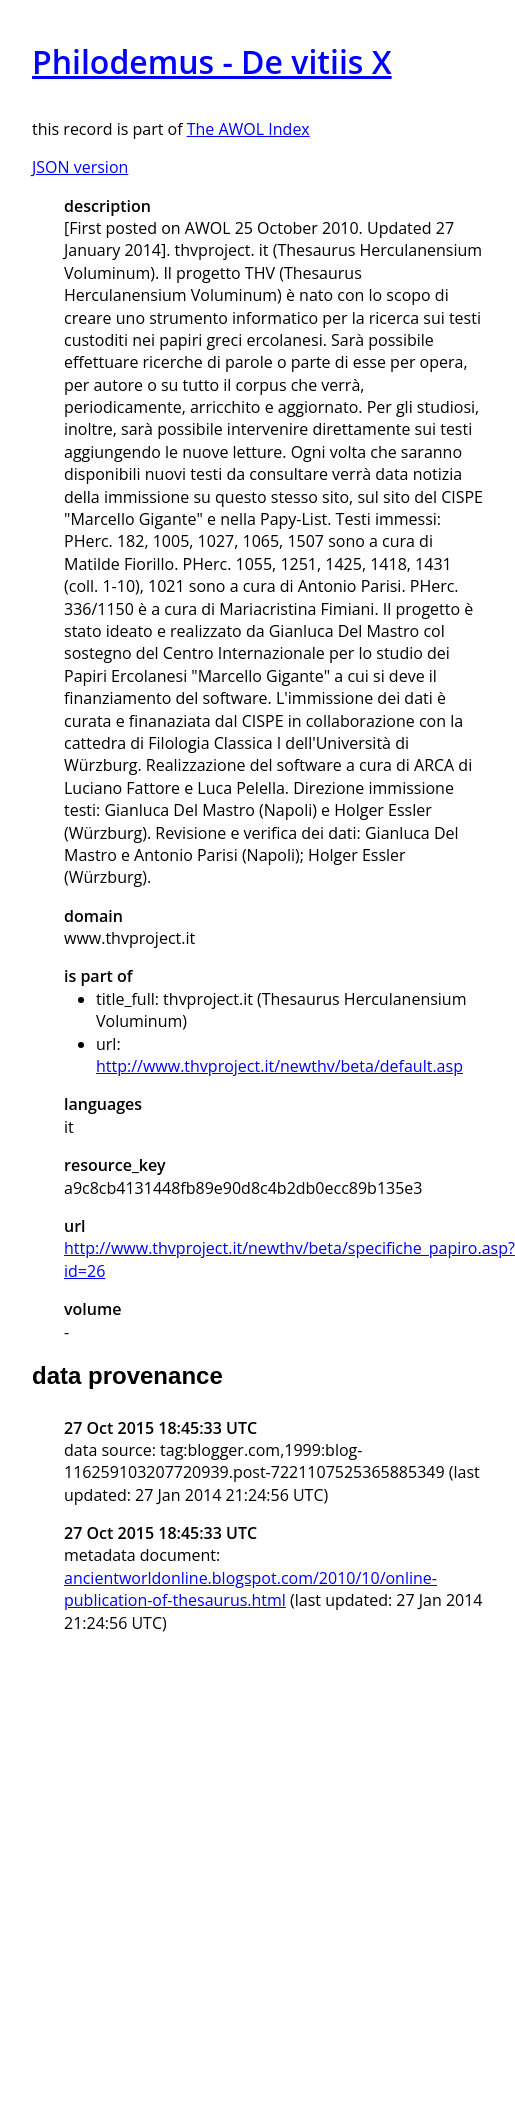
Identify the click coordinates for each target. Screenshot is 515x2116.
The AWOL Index (248, 129)
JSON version (80, 167)
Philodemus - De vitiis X (212, 61)
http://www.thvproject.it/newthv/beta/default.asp (279, 1066)
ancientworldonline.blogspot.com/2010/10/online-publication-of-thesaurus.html (250, 1589)
